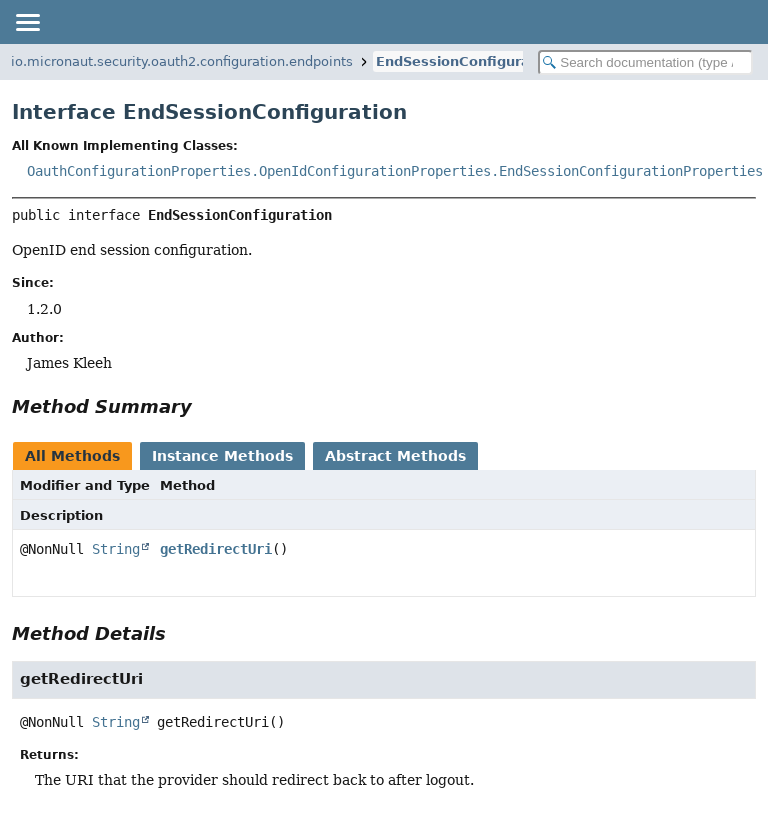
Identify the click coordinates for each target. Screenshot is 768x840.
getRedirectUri (216, 549)
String (116, 549)
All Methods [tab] (72, 456)
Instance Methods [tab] (222, 456)
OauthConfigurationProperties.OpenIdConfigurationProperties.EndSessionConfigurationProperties (395, 171)
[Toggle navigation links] (27, 22)
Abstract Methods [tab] (395, 456)
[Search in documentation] (645, 62)
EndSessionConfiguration (467, 61)
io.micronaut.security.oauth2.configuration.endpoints (182, 61)
